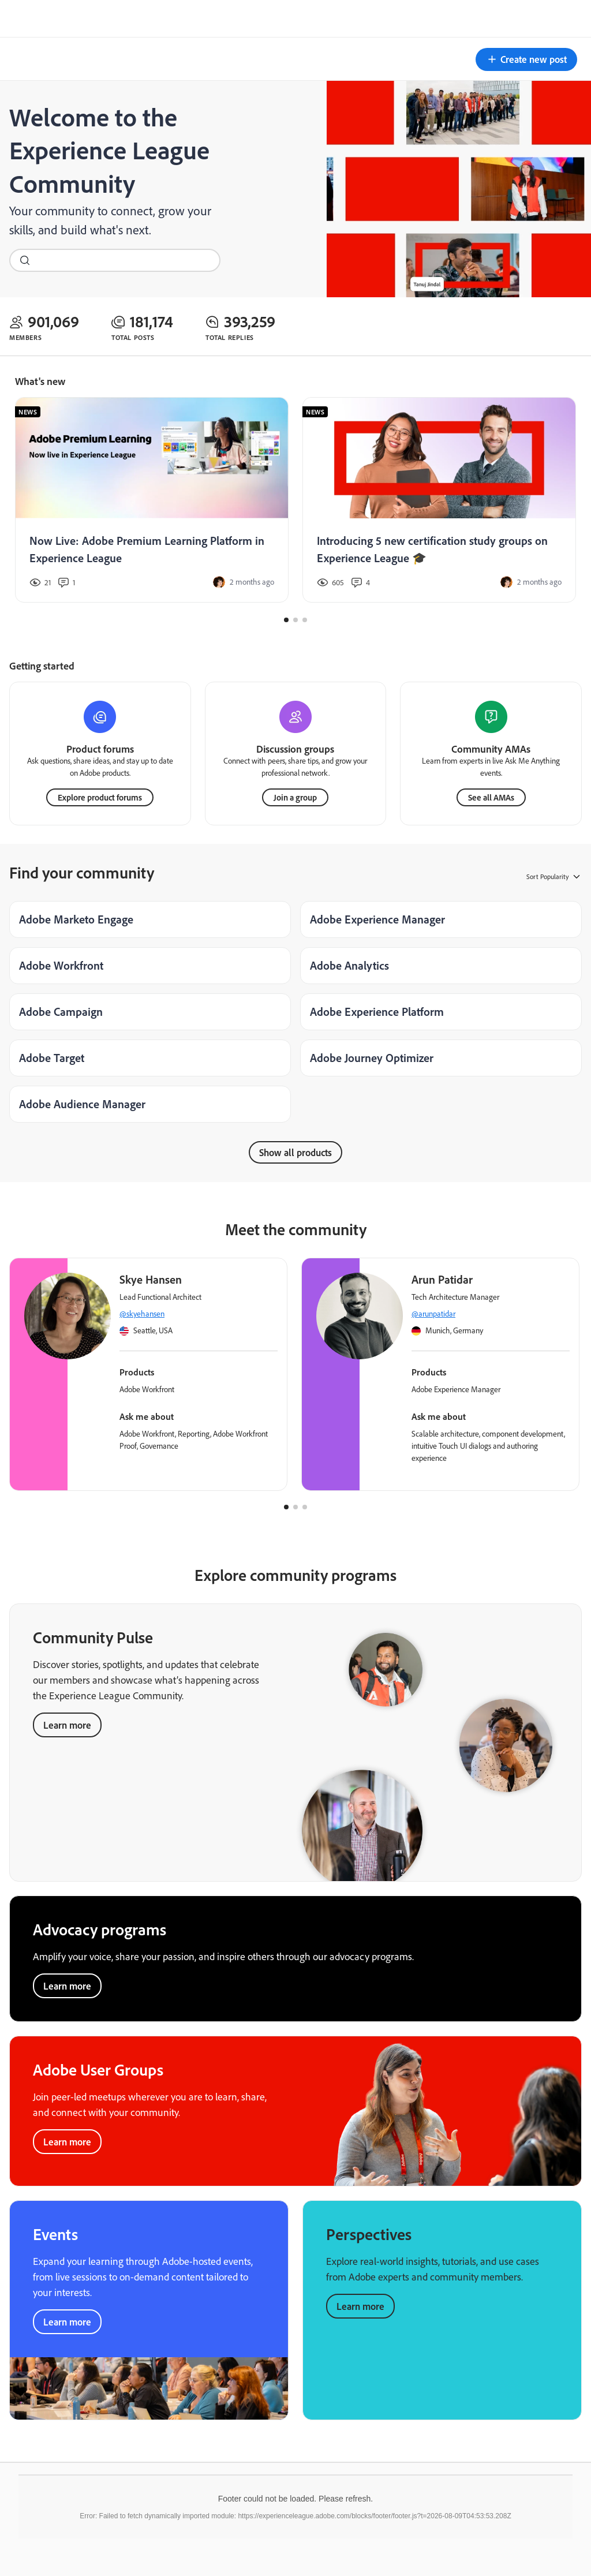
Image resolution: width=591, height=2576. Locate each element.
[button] (526, 59)
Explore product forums (100, 796)
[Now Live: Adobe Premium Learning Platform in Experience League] (152, 500)
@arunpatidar (433, 1312)
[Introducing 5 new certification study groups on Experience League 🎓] (439, 500)
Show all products (295, 1151)
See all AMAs (491, 796)
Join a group (295, 796)
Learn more (67, 1724)
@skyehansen (141, 1312)
